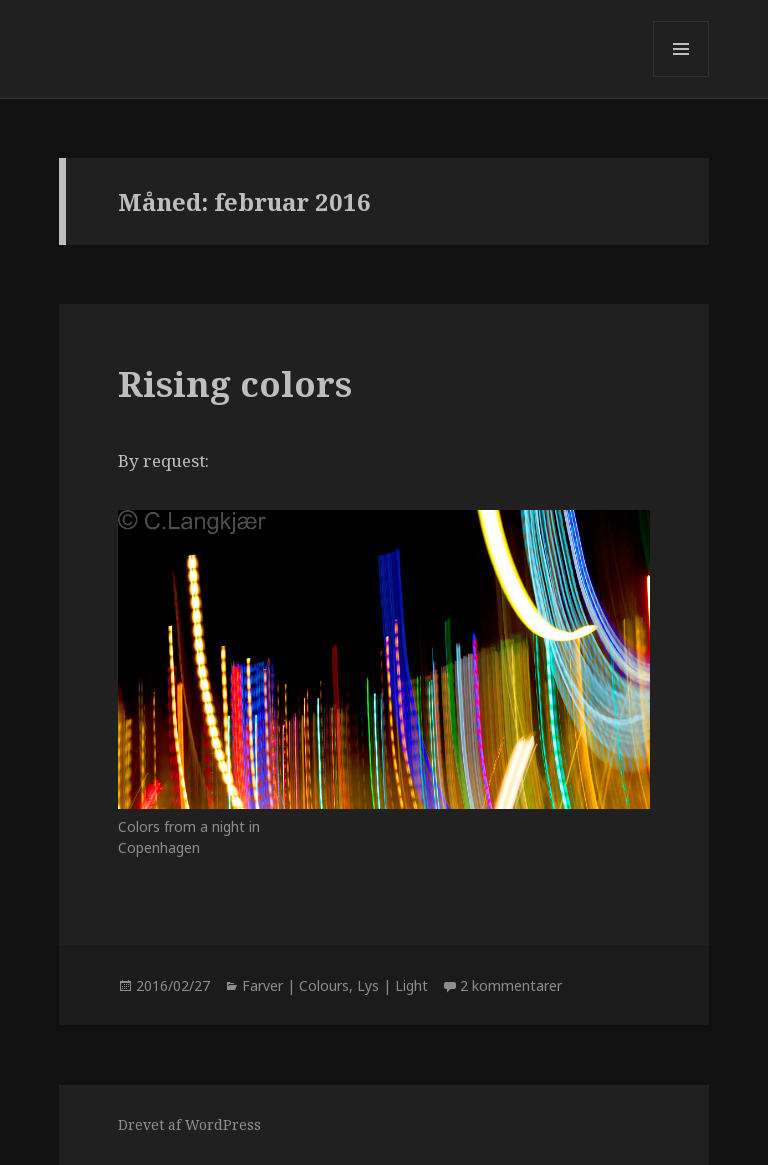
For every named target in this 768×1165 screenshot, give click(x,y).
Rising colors (235, 383)
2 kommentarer (511, 985)
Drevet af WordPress (189, 1124)
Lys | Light (392, 985)
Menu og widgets (681, 76)
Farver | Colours (295, 985)
